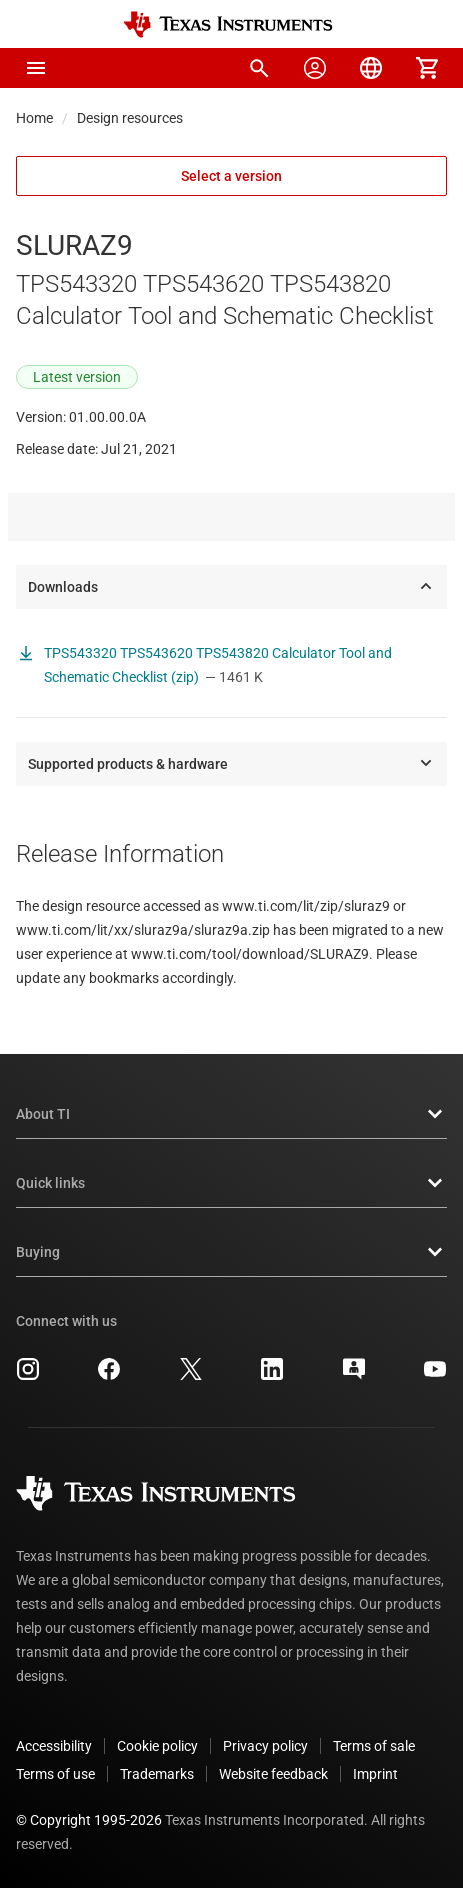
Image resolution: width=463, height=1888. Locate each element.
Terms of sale (374, 1746)
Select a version (231, 176)
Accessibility (54, 1746)
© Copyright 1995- (89, 1820)
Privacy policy (265, 1746)
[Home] (228, 24)
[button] (36, 68)
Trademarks (157, 1774)
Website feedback (273, 1774)
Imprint (375, 1774)
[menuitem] (259, 68)
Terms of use (55, 1774)
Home (34, 118)
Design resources (130, 118)
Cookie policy (157, 1746)
